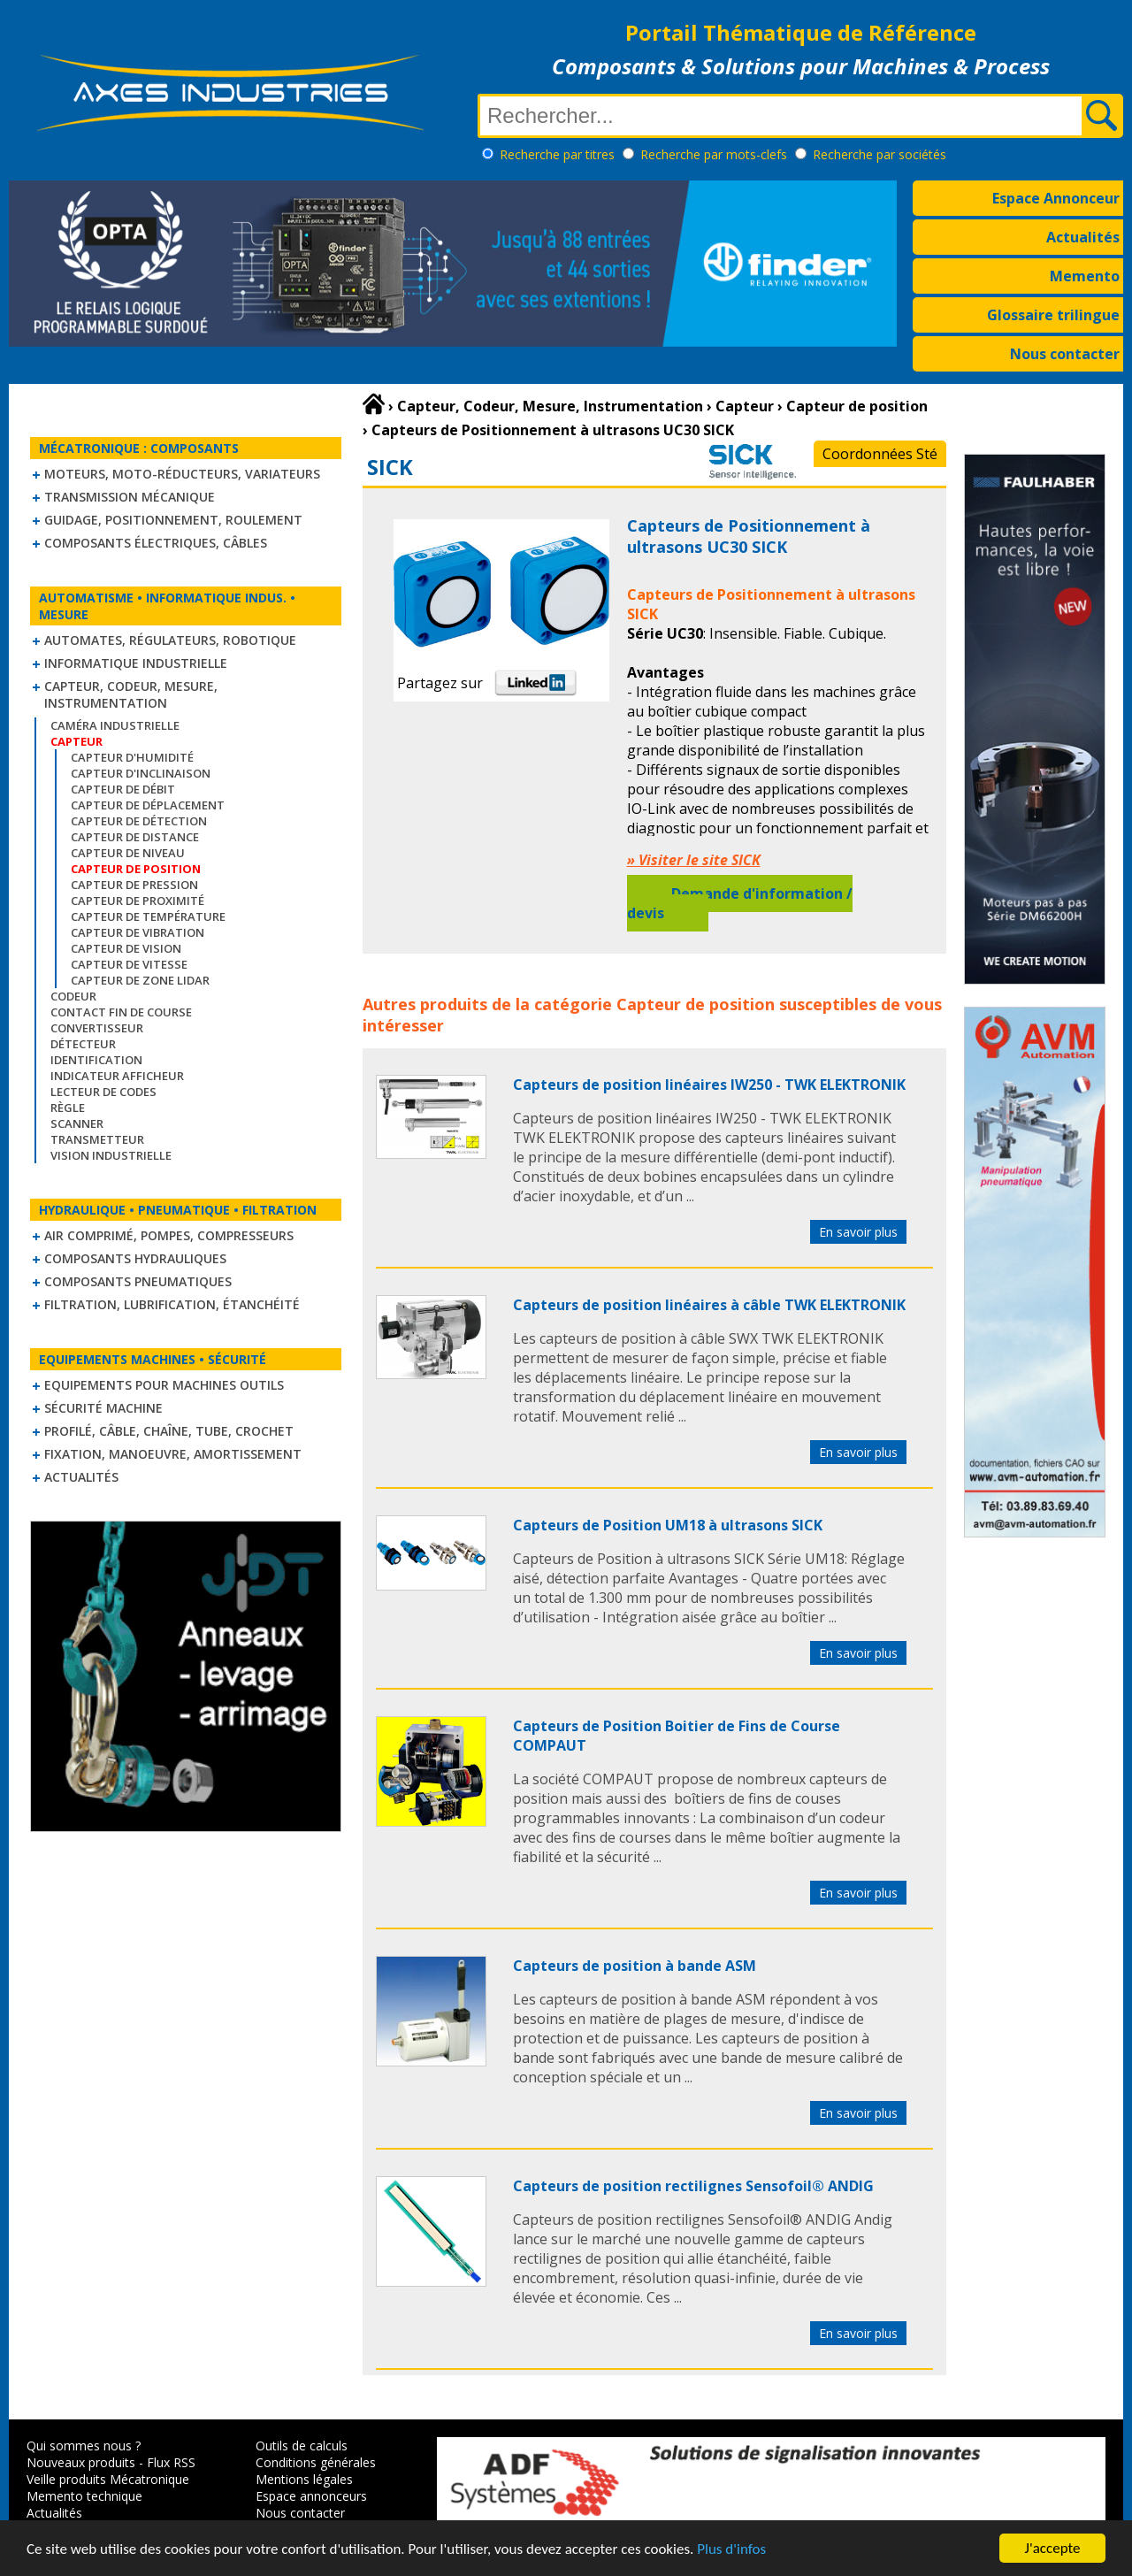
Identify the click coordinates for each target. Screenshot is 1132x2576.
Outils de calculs (302, 2445)
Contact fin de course (121, 1012)
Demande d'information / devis (740, 903)
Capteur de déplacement (148, 805)
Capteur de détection (139, 821)
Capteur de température (148, 916)
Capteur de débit (123, 789)
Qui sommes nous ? (84, 2445)
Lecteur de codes (103, 1092)
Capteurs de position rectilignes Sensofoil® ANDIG (693, 2186)
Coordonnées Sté (879, 454)
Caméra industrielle (115, 725)
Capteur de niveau (128, 853)
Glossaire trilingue (1053, 315)
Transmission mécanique (129, 496)
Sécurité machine (103, 1407)
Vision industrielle (111, 1155)
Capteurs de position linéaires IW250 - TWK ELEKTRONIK (709, 1084)
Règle (67, 1108)
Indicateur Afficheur (117, 1076)
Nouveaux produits (81, 2462)
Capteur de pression (134, 885)
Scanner (76, 1123)
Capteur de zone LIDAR (140, 980)
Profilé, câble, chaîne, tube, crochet (169, 1430)
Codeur (73, 996)
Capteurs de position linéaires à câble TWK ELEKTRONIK (709, 1305)
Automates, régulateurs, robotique (170, 640)
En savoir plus (858, 1231)
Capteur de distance (135, 837)
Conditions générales (316, 2462)
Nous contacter (1065, 354)
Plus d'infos (731, 2550)
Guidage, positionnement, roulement (173, 519)
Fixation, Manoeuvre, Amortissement (173, 1453)
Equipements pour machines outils (164, 1384)
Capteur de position (695, 1004)
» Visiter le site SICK (694, 860)
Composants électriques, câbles (155, 542)
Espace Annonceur (1056, 198)
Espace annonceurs (311, 2496)
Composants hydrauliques (135, 1258)
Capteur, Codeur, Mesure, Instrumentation (131, 694)
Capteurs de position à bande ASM (634, 1965)
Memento (1085, 276)
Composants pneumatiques (138, 1281)
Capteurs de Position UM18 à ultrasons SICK (667, 1525)
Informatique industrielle (135, 663)
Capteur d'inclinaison (140, 773)
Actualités (1083, 237)
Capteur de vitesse (129, 964)
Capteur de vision (126, 948)
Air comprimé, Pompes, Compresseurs (169, 1235)
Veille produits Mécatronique (108, 2479)
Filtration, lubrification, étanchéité (172, 1304)
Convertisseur (96, 1028)
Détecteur (83, 1044)
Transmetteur (97, 1139)
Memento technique (84, 2496)
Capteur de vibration (137, 932)
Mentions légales (304, 2479)
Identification (96, 1060)
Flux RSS (171, 2462)
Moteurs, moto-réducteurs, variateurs (182, 473)
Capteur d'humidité (132, 757)
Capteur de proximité (137, 900)
